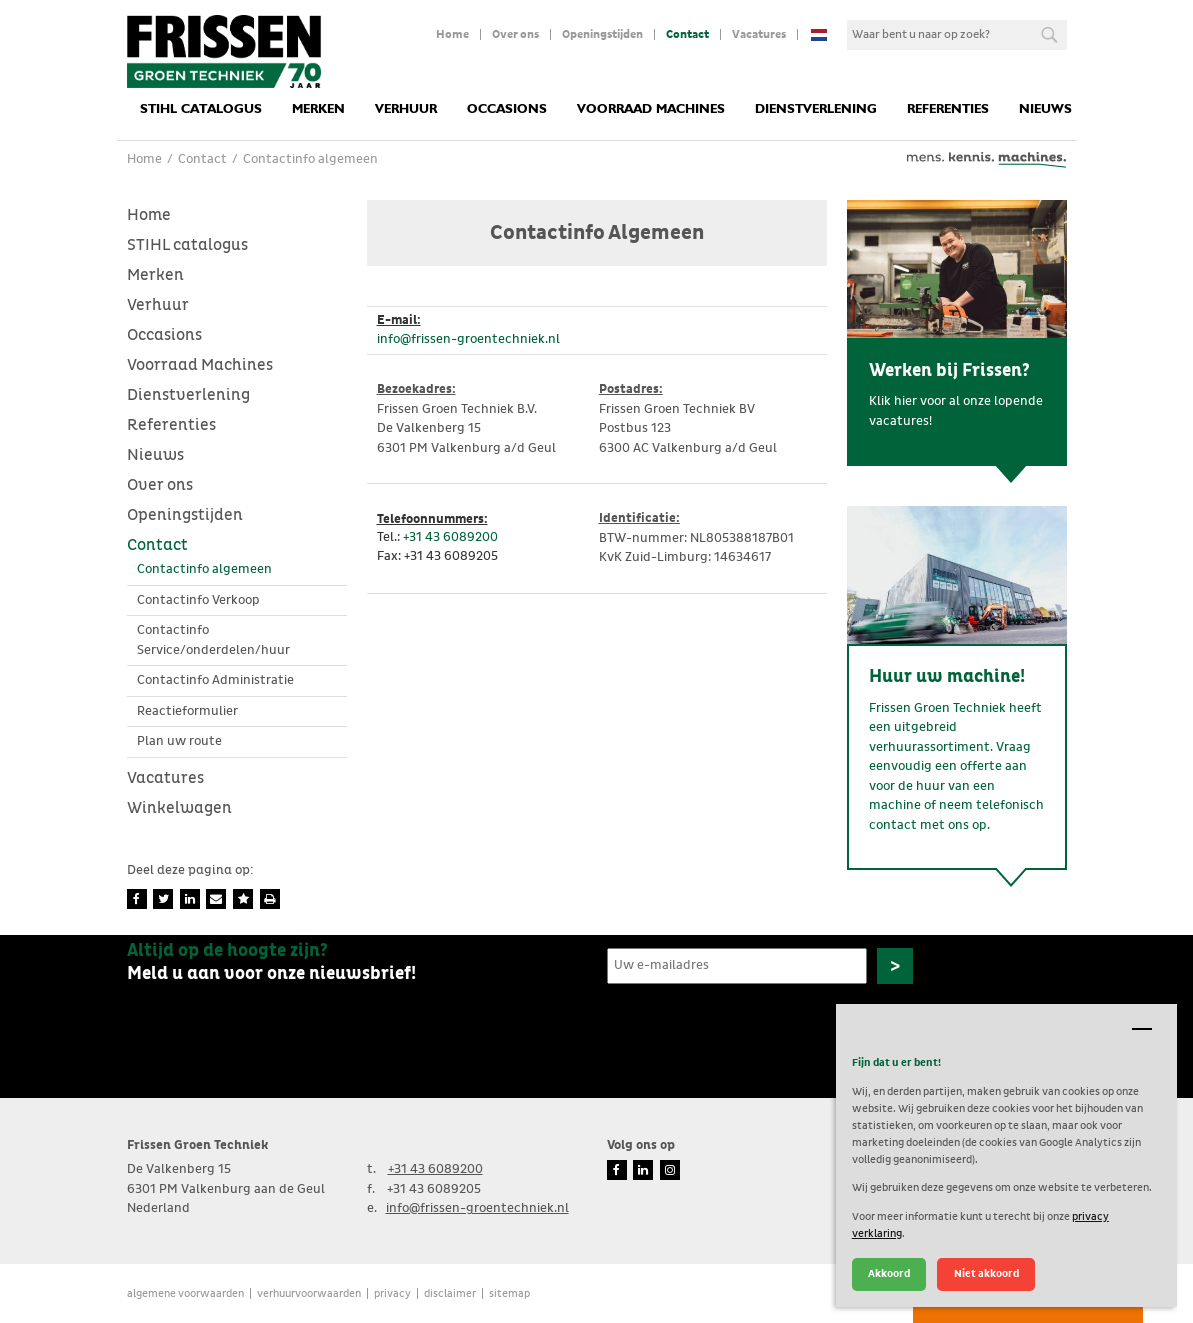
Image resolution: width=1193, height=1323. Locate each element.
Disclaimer (450, 1293)
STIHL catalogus (201, 109)
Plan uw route (179, 741)
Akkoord (889, 1273)
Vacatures (759, 35)
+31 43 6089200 (450, 537)
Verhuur (406, 109)
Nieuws (1045, 109)
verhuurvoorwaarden (309, 1293)
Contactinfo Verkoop (198, 600)
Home (452, 35)
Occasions (507, 109)
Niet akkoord (986, 1273)
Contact (687, 35)
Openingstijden (602, 35)
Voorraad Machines (651, 109)
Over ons (515, 35)
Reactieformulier (187, 711)
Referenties (948, 109)
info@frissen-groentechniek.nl (468, 339)
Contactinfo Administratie (215, 680)
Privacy (392, 1293)
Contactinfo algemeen (204, 569)
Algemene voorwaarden (185, 1293)
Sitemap (509, 1293)
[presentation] (759, 1031)
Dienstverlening (816, 109)
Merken (318, 109)
